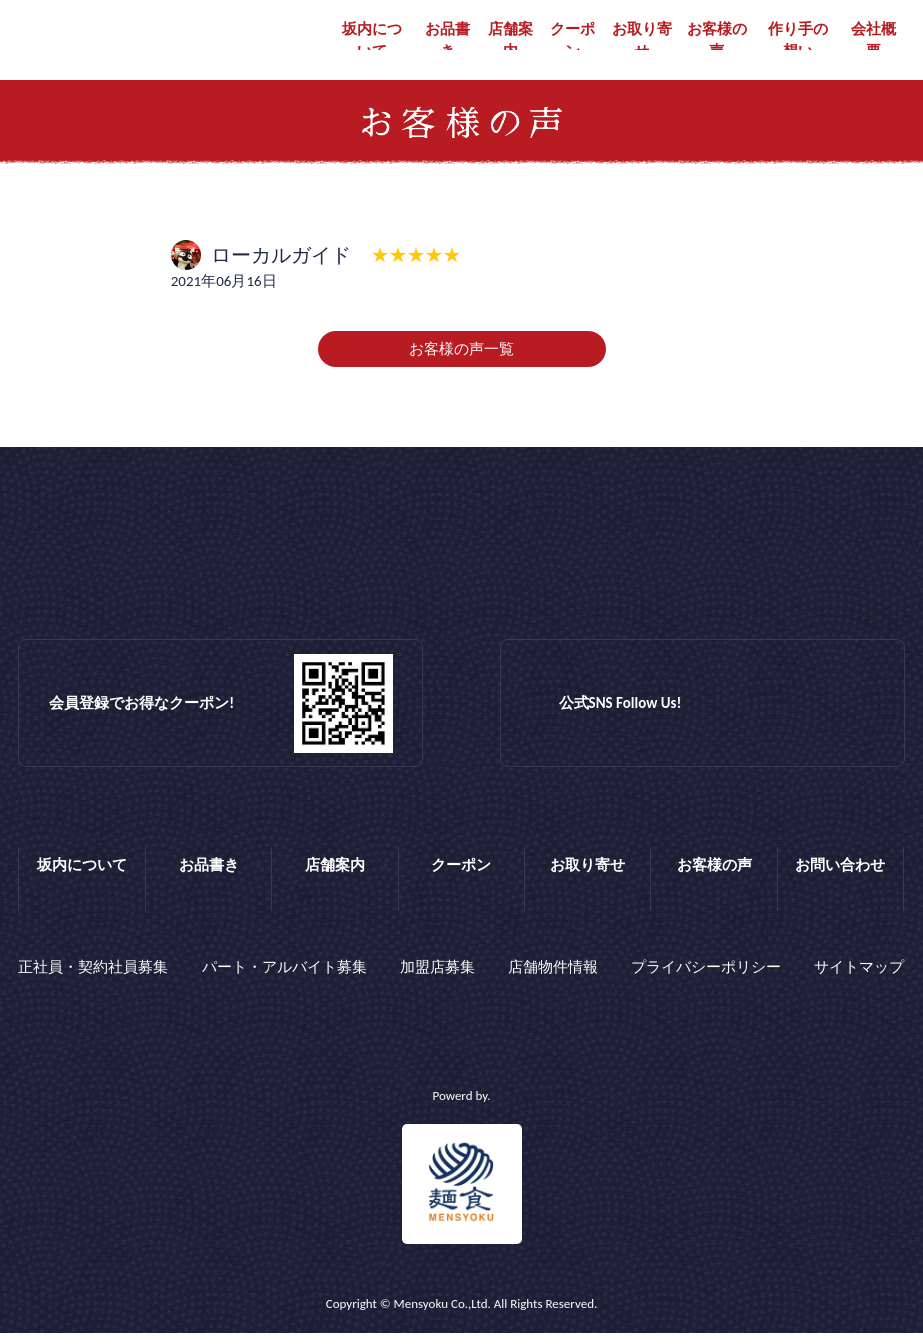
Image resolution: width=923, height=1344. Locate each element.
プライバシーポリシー (706, 984)
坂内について (372, 40)
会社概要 (873, 40)
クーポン (572, 40)
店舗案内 (510, 40)
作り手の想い (798, 40)
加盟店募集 (437, 984)
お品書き (447, 40)
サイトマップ (859, 984)
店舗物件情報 (553, 984)
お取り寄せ (642, 40)
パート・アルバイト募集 (284, 984)
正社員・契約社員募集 (93, 984)
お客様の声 (717, 40)
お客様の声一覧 (461, 371)
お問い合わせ (840, 887)
